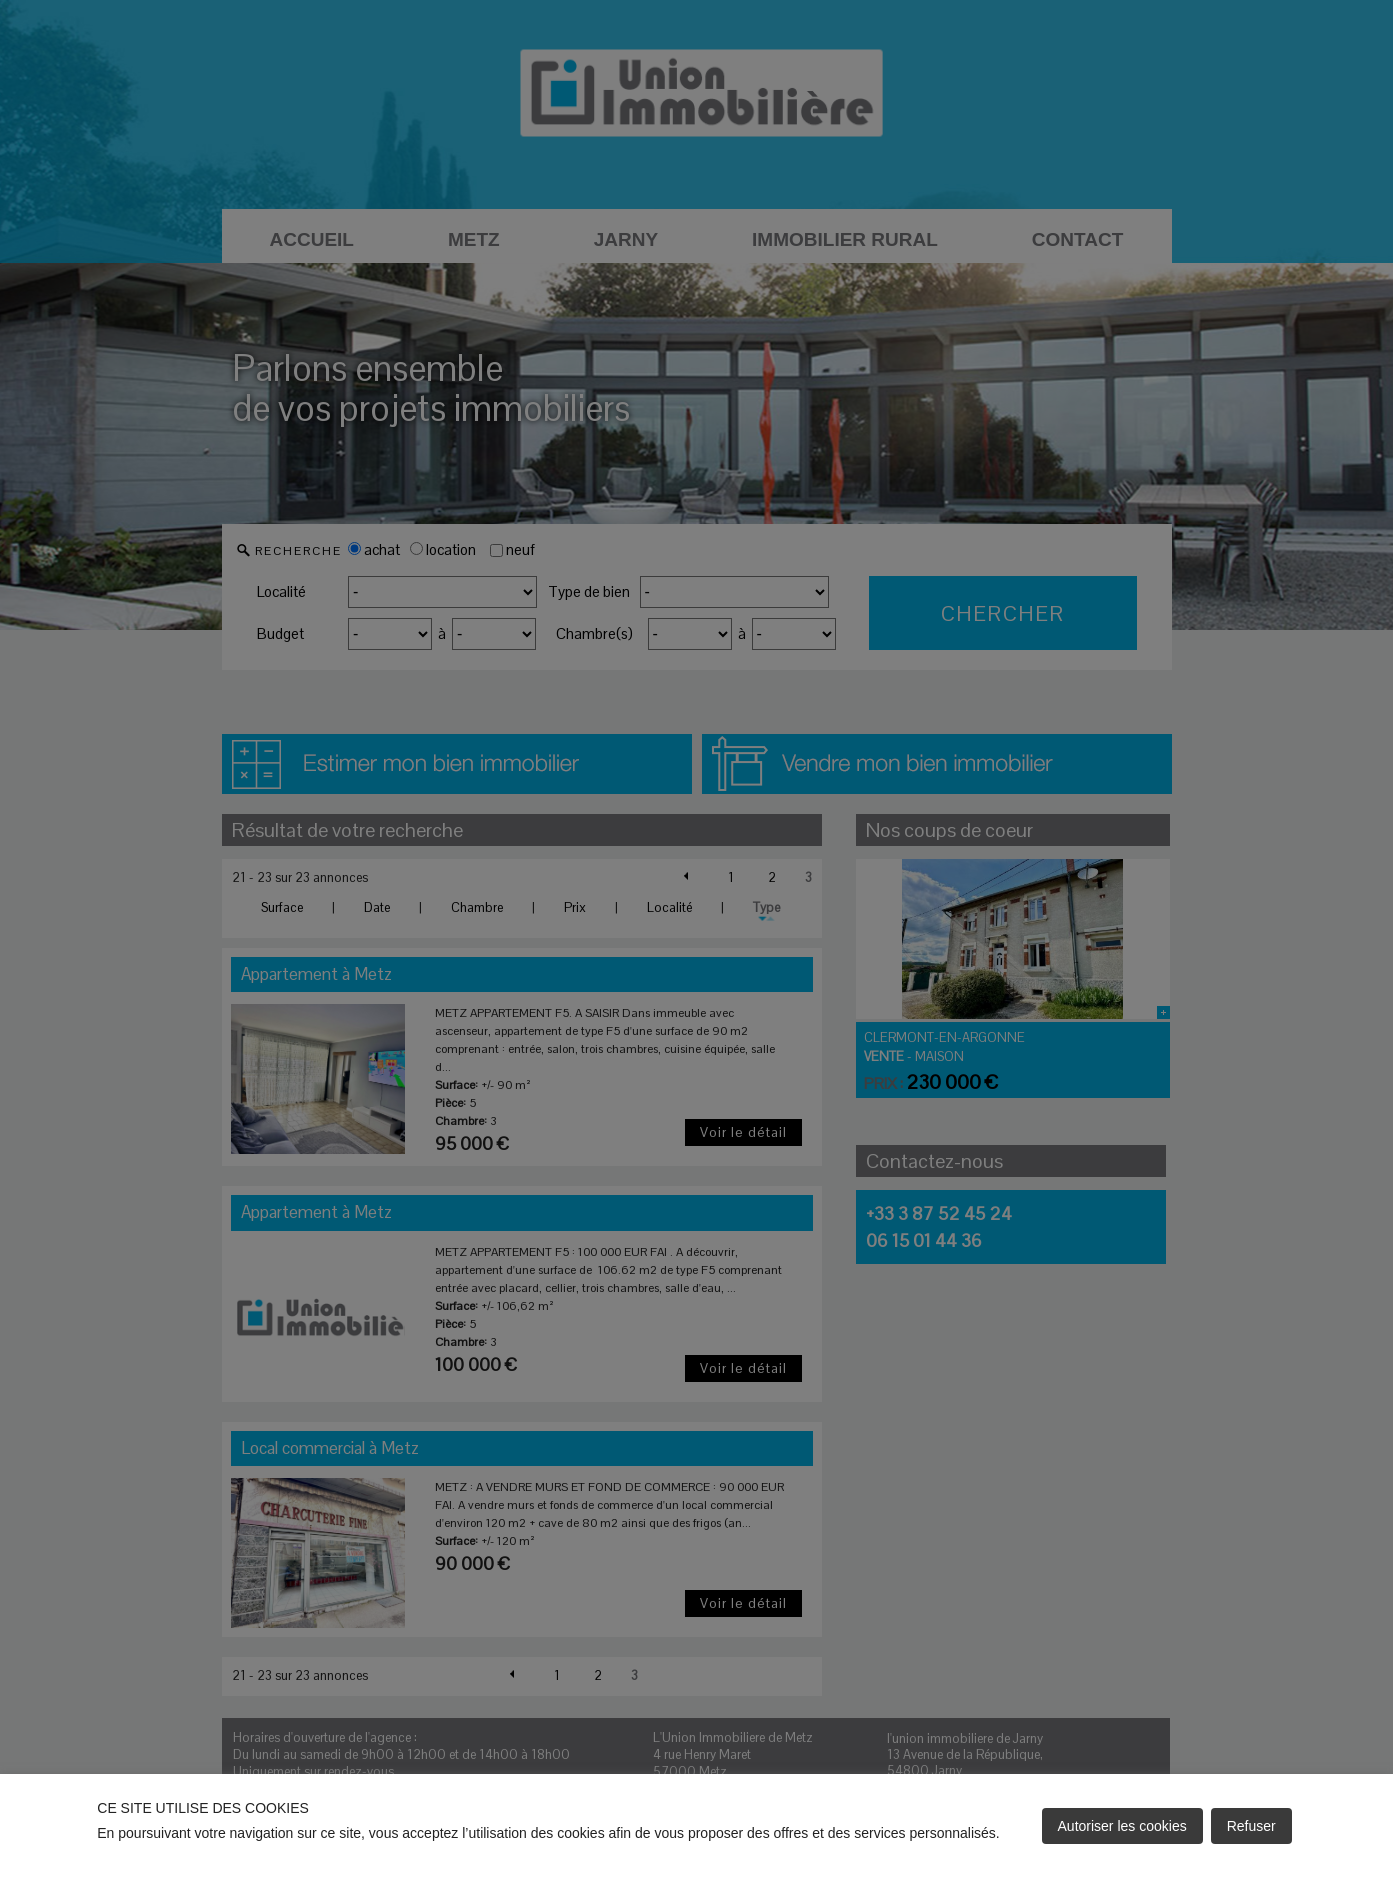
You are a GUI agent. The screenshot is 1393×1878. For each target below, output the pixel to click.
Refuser (1251, 1826)
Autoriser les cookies (1122, 1826)
